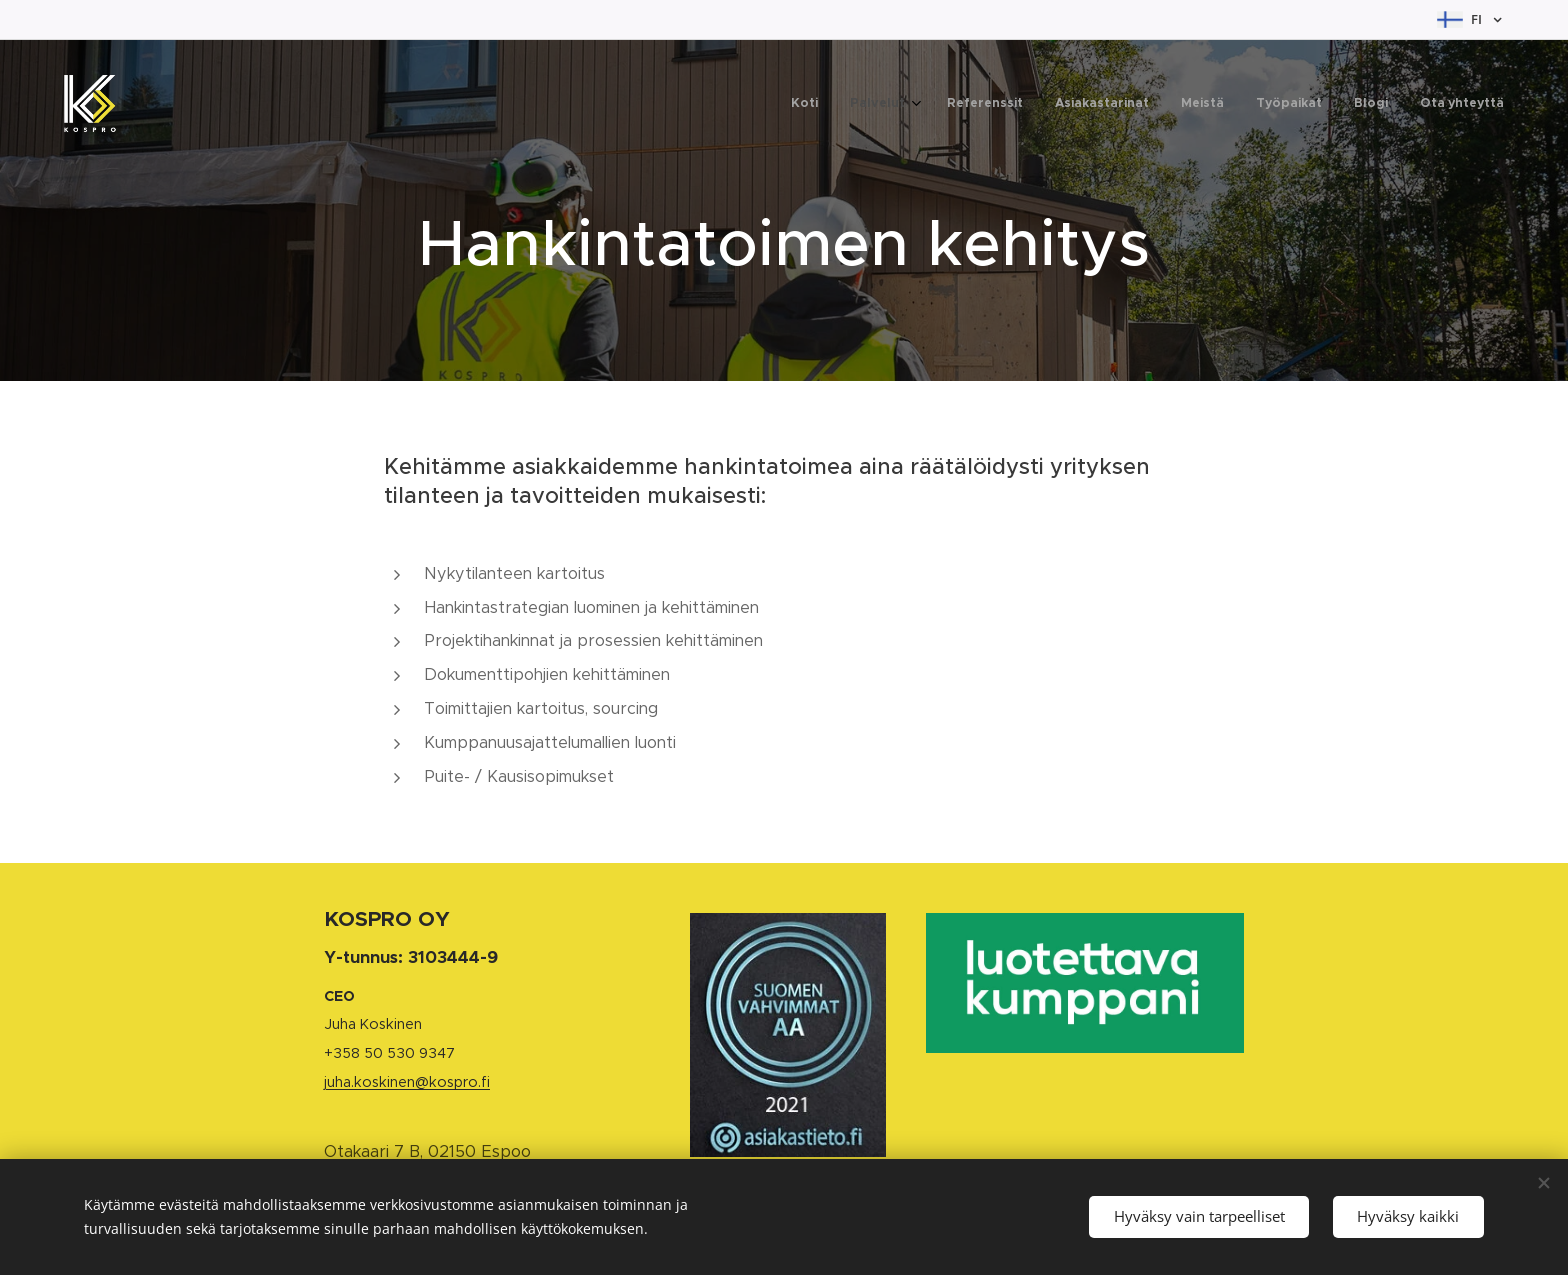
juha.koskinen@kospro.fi (407, 1082)
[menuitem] (1275, 105)
